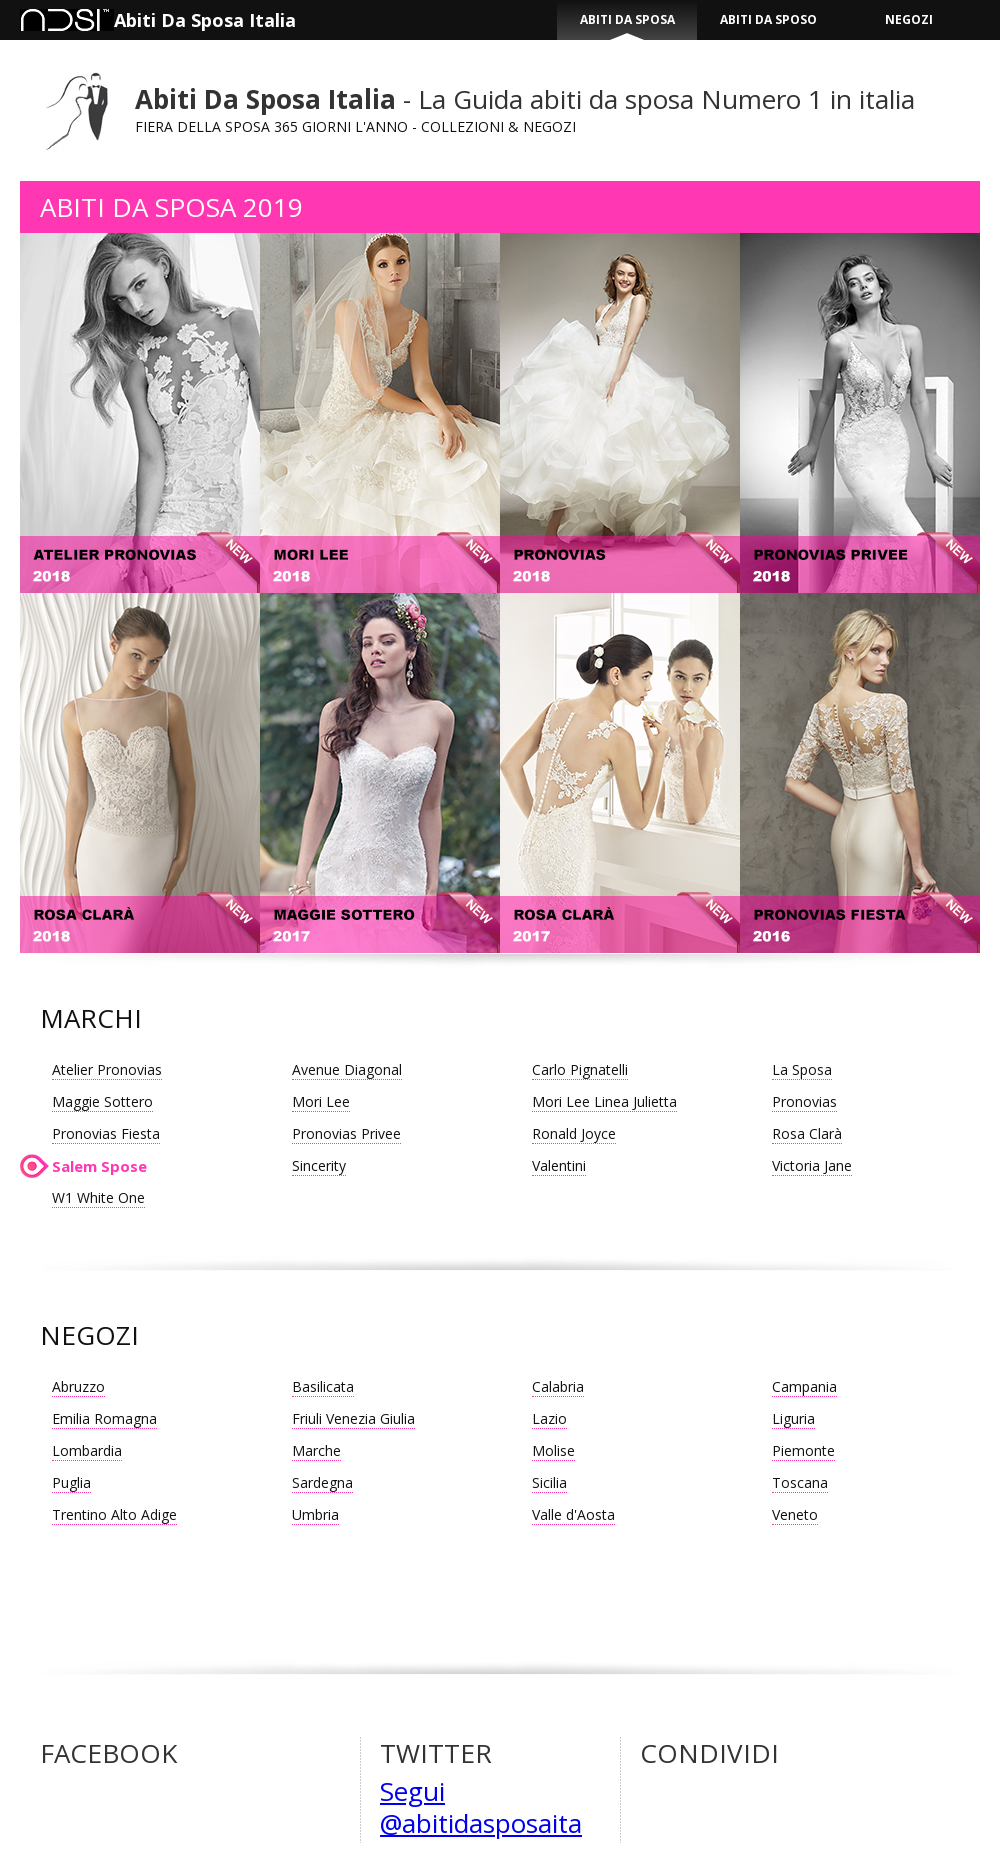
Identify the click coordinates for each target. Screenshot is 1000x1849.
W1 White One (98, 1197)
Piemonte (803, 1450)
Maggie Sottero (102, 1101)
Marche (316, 1450)
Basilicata (323, 1386)
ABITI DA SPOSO (768, 19)
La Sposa (802, 1069)
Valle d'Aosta (573, 1514)
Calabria (558, 1386)
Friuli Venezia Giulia (353, 1418)
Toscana (800, 1482)
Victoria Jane (812, 1165)
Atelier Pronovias (107, 1069)
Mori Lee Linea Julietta (604, 1101)
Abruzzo (78, 1386)
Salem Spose (99, 1166)
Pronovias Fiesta (106, 1133)
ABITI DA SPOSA (627, 19)
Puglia (71, 1482)
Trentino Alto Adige (114, 1514)
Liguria (793, 1418)
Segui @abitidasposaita (481, 1807)
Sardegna (322, 1482)
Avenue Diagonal (347, 1069)
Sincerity (319, 1165)
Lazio (549, 1418)
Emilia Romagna (104, 1418)
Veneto (795, 1514)
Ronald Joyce (574, 1133)
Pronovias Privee (346, 1133)
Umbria (315, 1514)
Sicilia (549, 1482)
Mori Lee (321, 1101)
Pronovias (804, 1101)
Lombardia (87, 1450)
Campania (804, 1386)
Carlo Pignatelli (580, 1069)
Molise (553, 1450)
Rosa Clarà (807, 1133)
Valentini (559, 1165)
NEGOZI (909, 19)
